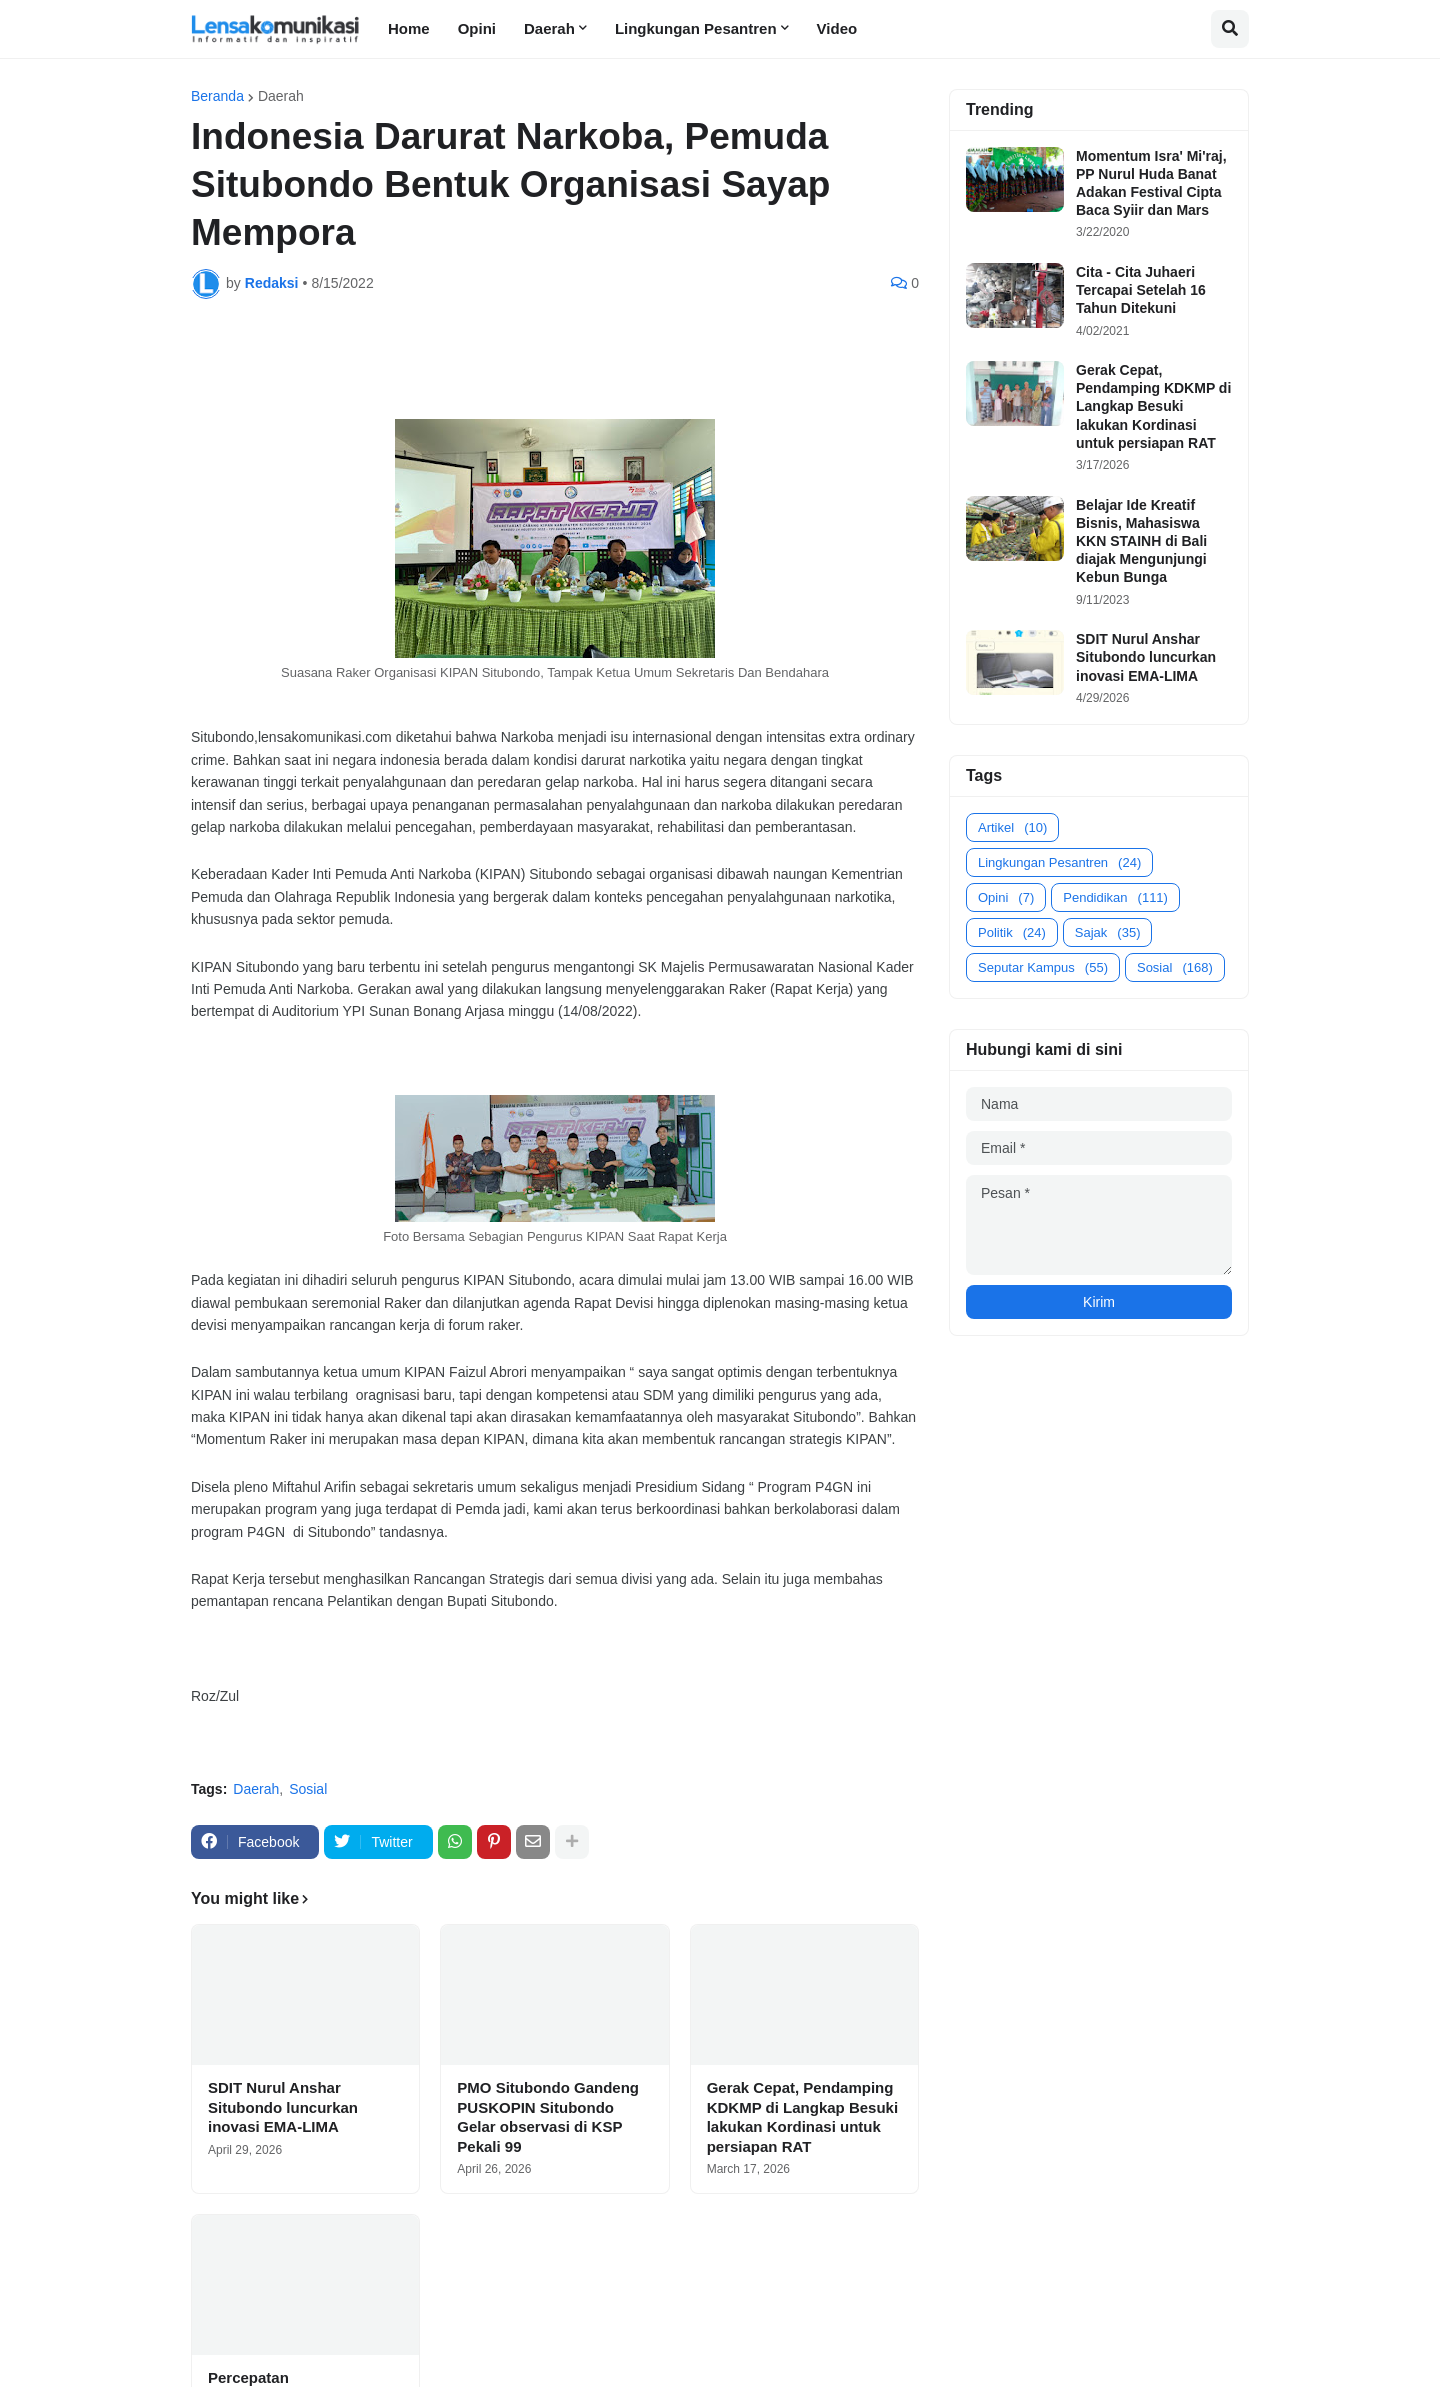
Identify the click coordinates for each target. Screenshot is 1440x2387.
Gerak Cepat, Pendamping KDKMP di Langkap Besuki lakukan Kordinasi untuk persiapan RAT (802, 2117)
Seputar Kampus (1043, 967)
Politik (1012, 932)
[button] (1230, 29)
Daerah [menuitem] (549, 28)
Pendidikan (1115, 897)
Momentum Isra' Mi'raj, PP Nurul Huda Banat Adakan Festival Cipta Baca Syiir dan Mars (1151, 183)
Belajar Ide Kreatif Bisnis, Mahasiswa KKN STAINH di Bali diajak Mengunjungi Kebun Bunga (1141, 541)
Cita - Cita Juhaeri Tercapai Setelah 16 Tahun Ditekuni (1141, 290)
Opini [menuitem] (477, 28)
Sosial (308, 1789)
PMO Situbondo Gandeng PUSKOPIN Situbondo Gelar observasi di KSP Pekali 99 (548, 2117)
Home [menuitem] (409, 28)
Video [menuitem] (837, 28)
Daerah (281, 96)
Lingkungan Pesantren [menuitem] (696, 28)
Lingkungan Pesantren (1059, 862)
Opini (1006, 897)
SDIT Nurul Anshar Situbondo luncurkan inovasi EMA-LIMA (283, 2107)
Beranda (217, 96)
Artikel (1012, 827)
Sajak (1108, 932)
